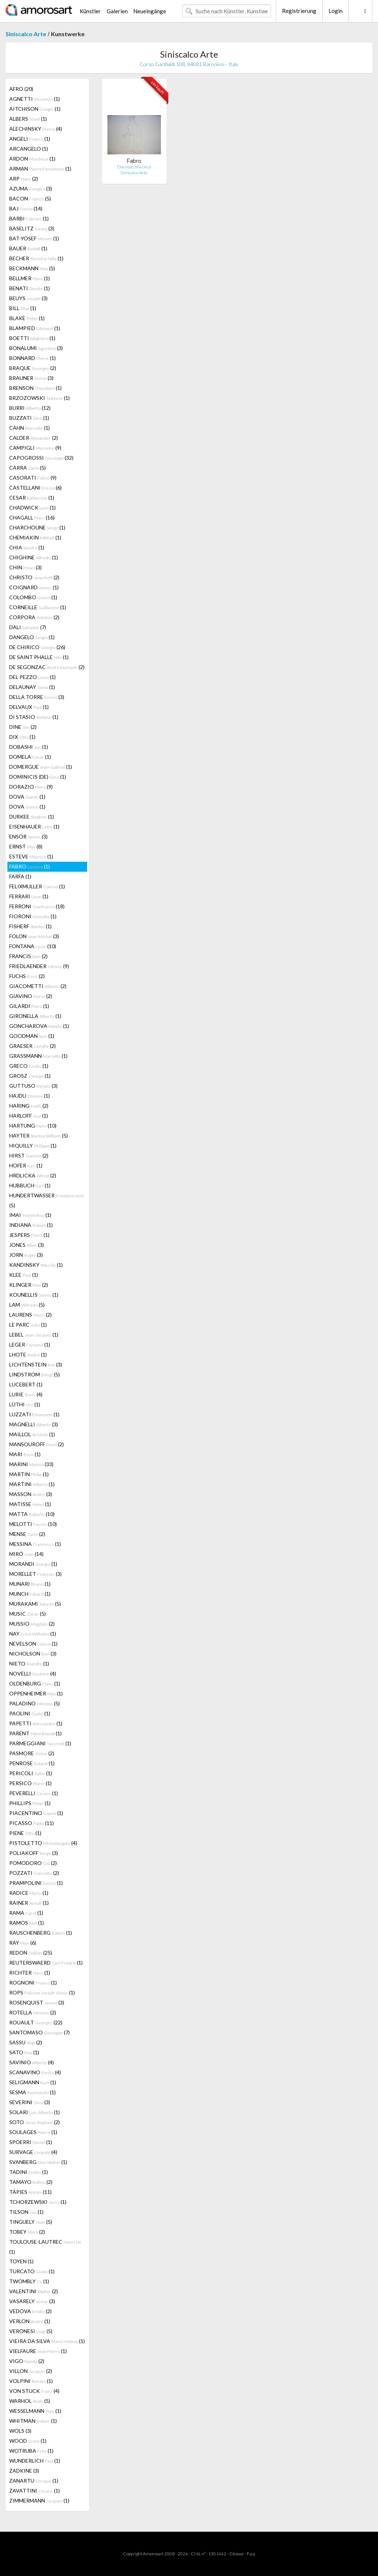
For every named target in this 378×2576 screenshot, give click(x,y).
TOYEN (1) (21, 2261)
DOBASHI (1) (28, 747)
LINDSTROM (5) (34, 1374)
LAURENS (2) (30, 1314)
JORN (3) (26, 1255)
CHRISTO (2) (34, 577)
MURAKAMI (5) (35, 1604)
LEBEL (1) (33, 1334)
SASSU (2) (25, 2042)
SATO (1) (24, 2052)
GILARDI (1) (29, 1006)
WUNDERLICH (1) (34, 2460)
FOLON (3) (34, 936)
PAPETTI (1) (35, 1723)
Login (336, 10)
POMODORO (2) (33, 1863)
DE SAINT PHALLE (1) (39, 657)
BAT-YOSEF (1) (34, 238)
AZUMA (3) (30, 188)
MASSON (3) (30, 1494)
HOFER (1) (25, 1165)
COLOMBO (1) (33, 597)
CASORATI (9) (32, 477)
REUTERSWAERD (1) (46, 1962)
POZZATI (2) (34, 1873)
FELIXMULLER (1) (37, 886)
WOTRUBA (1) (31, 2451)
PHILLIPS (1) (30, 1803)
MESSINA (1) (35, 1544)
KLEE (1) (23, 1275)
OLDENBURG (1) (34, 1683)
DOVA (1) (27, 796)
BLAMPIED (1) (34, 328)
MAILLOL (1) (32, 1434)
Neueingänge (149, 11)
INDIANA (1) (31, 1225)
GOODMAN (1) (31, 1036)
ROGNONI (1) (33, 1982)
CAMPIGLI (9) (35, 448)
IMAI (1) (30, 1215)
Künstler (90, 11)
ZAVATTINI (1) (34, 2490)
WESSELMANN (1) (35, 2411)
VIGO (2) (26, 2361)
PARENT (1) (35, 1733)
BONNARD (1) (32, 358)
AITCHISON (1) (35, 109)
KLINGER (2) (28, 1285)
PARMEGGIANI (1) (40, 1743)
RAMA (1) (26, 1913)
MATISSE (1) (30, 1504)
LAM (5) (27, 1304)
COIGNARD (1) (34, 587)
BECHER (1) (36, 258)
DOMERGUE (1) (40, 767)
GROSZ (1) (30, 1076)
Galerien (117, 11)
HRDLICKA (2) (32, 1175)
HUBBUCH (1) (30, 1185)
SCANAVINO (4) (35, 2072)
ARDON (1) (32, 158)
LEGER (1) (29, 1344)
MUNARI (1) (30, 1584)
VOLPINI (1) (31, 2381)
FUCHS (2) (27, 976)
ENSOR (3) (28, 836)
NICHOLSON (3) (32, 1653)
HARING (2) (28, 1105)
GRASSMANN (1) (38, 1056)
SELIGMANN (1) (32, 2082)
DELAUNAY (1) (32, 687)
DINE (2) (23, 727)
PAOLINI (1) (29, 1713)
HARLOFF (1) (28, 1115)
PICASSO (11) (31, 1823)
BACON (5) (30, 198)
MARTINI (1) (32, 1484)
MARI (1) (25, 1454)
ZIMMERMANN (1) (39, 2500)
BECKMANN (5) (32, 268)
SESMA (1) (32, 2092)
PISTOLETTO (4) (43, 1843)
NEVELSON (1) (33, 1643)
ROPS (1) (42, 1992)
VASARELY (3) (32, 2301)
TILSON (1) (26, 2212)
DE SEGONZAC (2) (47, 667)
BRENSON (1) (35, 388)
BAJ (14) (25, 208)
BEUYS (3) (28, 298)
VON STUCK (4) (34, 2391)
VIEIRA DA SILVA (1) (47, 2341)
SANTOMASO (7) (39, 2032)
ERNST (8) (25, 846)
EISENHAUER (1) (34, 826)
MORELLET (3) (35, 1574)
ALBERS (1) (28, 119)
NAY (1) (32, 1633)
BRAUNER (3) (31, 378)
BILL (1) (22, 308)
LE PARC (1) (28, 1324)
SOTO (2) (34, 2122)
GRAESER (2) (32, 1046)
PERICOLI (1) (30, 1773)
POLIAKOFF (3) (33, 1853)
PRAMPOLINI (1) (36, 1883)
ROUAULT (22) (35, 2022)
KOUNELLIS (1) (33, 1295)
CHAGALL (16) (32, 517)
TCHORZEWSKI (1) (37, 2202)
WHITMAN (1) (33, 2421)
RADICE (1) (28, 1893)
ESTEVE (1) (31, 856)
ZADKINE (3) (24, 2470)
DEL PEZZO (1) (32, 677)
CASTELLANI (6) (35, 487)
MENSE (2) (27, 1534)
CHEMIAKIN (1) (35, 537)
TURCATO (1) (32, 2271)
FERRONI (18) (37, 906)
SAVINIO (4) (31, 2062)
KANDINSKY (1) (36, 1265)
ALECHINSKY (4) (35, 129)
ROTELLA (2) (32, 2012)
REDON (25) (30, 1952)
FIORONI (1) (32, 916)
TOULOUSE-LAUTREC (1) (45, 2247)
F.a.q (251, 2553)
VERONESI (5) (30, 2331)
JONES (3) (26, 1245)
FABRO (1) (29, 866)
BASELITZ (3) (31, 228)
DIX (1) (22, 737)
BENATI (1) (29, 288)
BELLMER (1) (29, 278)
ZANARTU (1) (33, 2480)
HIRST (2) (28, 1155)
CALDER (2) (33, 438)
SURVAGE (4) (33, 2152)
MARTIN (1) (29, 1474)
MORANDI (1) (33, 1564)
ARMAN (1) (40, 168)
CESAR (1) (31, 497)
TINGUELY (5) (30, 2222)
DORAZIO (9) (31, 786)
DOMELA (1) (30, 757)
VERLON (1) (29, 2321)
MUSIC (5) (27, 1614)
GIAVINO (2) (30, 996)
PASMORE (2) (31, 1753)
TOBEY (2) (27, 2232)
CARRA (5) (27, 467)
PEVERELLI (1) (33, 1793)
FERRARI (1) (28, 896)
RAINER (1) (29, 1903)
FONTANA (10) (32, 946)
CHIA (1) (26, 547)
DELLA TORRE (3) (36, 697)
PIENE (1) (25, 1833)
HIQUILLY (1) (32, 1145)
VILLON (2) (30, 2371)
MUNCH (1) (30, 1594)
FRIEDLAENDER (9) (39, 966)
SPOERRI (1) (30, 2142)
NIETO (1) (29, 1663)
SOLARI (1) (34, 2112)
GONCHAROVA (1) (39, 1026)
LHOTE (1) (28, 1354)
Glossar (236, 2553)
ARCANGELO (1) (28, 148)
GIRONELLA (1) (35, 1016)
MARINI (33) (31, 1464)
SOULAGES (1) (33, 2132)
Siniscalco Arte (26, 33)
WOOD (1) (28, 2441)
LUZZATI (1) (34, 1414)
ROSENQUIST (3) (36, 2002)
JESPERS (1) (29, 1235)
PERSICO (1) (30, 1783)
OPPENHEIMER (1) (36, 1693)
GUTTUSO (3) (33, 1086)
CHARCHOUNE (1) (37, 527)
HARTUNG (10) (32, 1125)
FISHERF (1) (30, 926)
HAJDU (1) (29, 1096)
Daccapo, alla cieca (134, 166)
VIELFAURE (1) (38, 2351)
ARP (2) (23, 178)
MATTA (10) (32, 1514)
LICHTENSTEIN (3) (35, 1364)
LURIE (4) (25, 1394)
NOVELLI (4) (32, 1673)
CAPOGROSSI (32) (41, 458)
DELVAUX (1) (29, 707)
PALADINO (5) (34, 1703)
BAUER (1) (28, 248)
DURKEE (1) (31, 816)
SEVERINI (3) (29, 2102)
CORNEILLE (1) (37, 607)
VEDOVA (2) (30, 2311)
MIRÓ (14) (26, 1554)
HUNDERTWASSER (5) (46, 1200)
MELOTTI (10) (33, 1524)
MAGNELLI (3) (33, 1424)
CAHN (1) (29, 428)
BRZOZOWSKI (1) (39, 398)
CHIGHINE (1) (33, 557)
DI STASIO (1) (33, 717)
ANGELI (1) (29, 139)
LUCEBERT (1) (25, 1384)
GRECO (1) (28, 1066)
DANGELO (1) (32, 637)
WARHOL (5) (29, 2401)
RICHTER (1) (29, 1972)
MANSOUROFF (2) (36, 1444)
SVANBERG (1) (38, 2162)
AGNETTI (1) (34, 99)
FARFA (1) (20, 876)
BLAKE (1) (27, 318)
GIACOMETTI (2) (37, 986)
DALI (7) (27, 627)
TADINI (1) (28, 2172)
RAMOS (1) (26, 1923)
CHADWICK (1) (32, 507)
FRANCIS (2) (28, 956)
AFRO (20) (21, 89)
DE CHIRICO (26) (37, 647)
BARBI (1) (29, 218)
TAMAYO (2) (30, 2182)
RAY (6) (22, 1942)
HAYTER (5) (38, 1135)
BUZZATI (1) (29, 418)
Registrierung (299, 10)
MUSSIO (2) (32, 1623)
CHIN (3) (25, 567)
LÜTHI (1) (24, 1404)
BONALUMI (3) (36, 348)
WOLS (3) (20, 2431)
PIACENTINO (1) (36, 1813)
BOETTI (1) (32, 338)
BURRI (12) (30, 408)
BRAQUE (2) (32, 368)
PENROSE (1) (32, 1763)
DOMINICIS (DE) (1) (37, 777)
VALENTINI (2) (33, 2291)
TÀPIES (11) (30, 2192)
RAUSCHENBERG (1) (40, 1933)
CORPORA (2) (34, 617)
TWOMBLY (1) (29, 2281)
